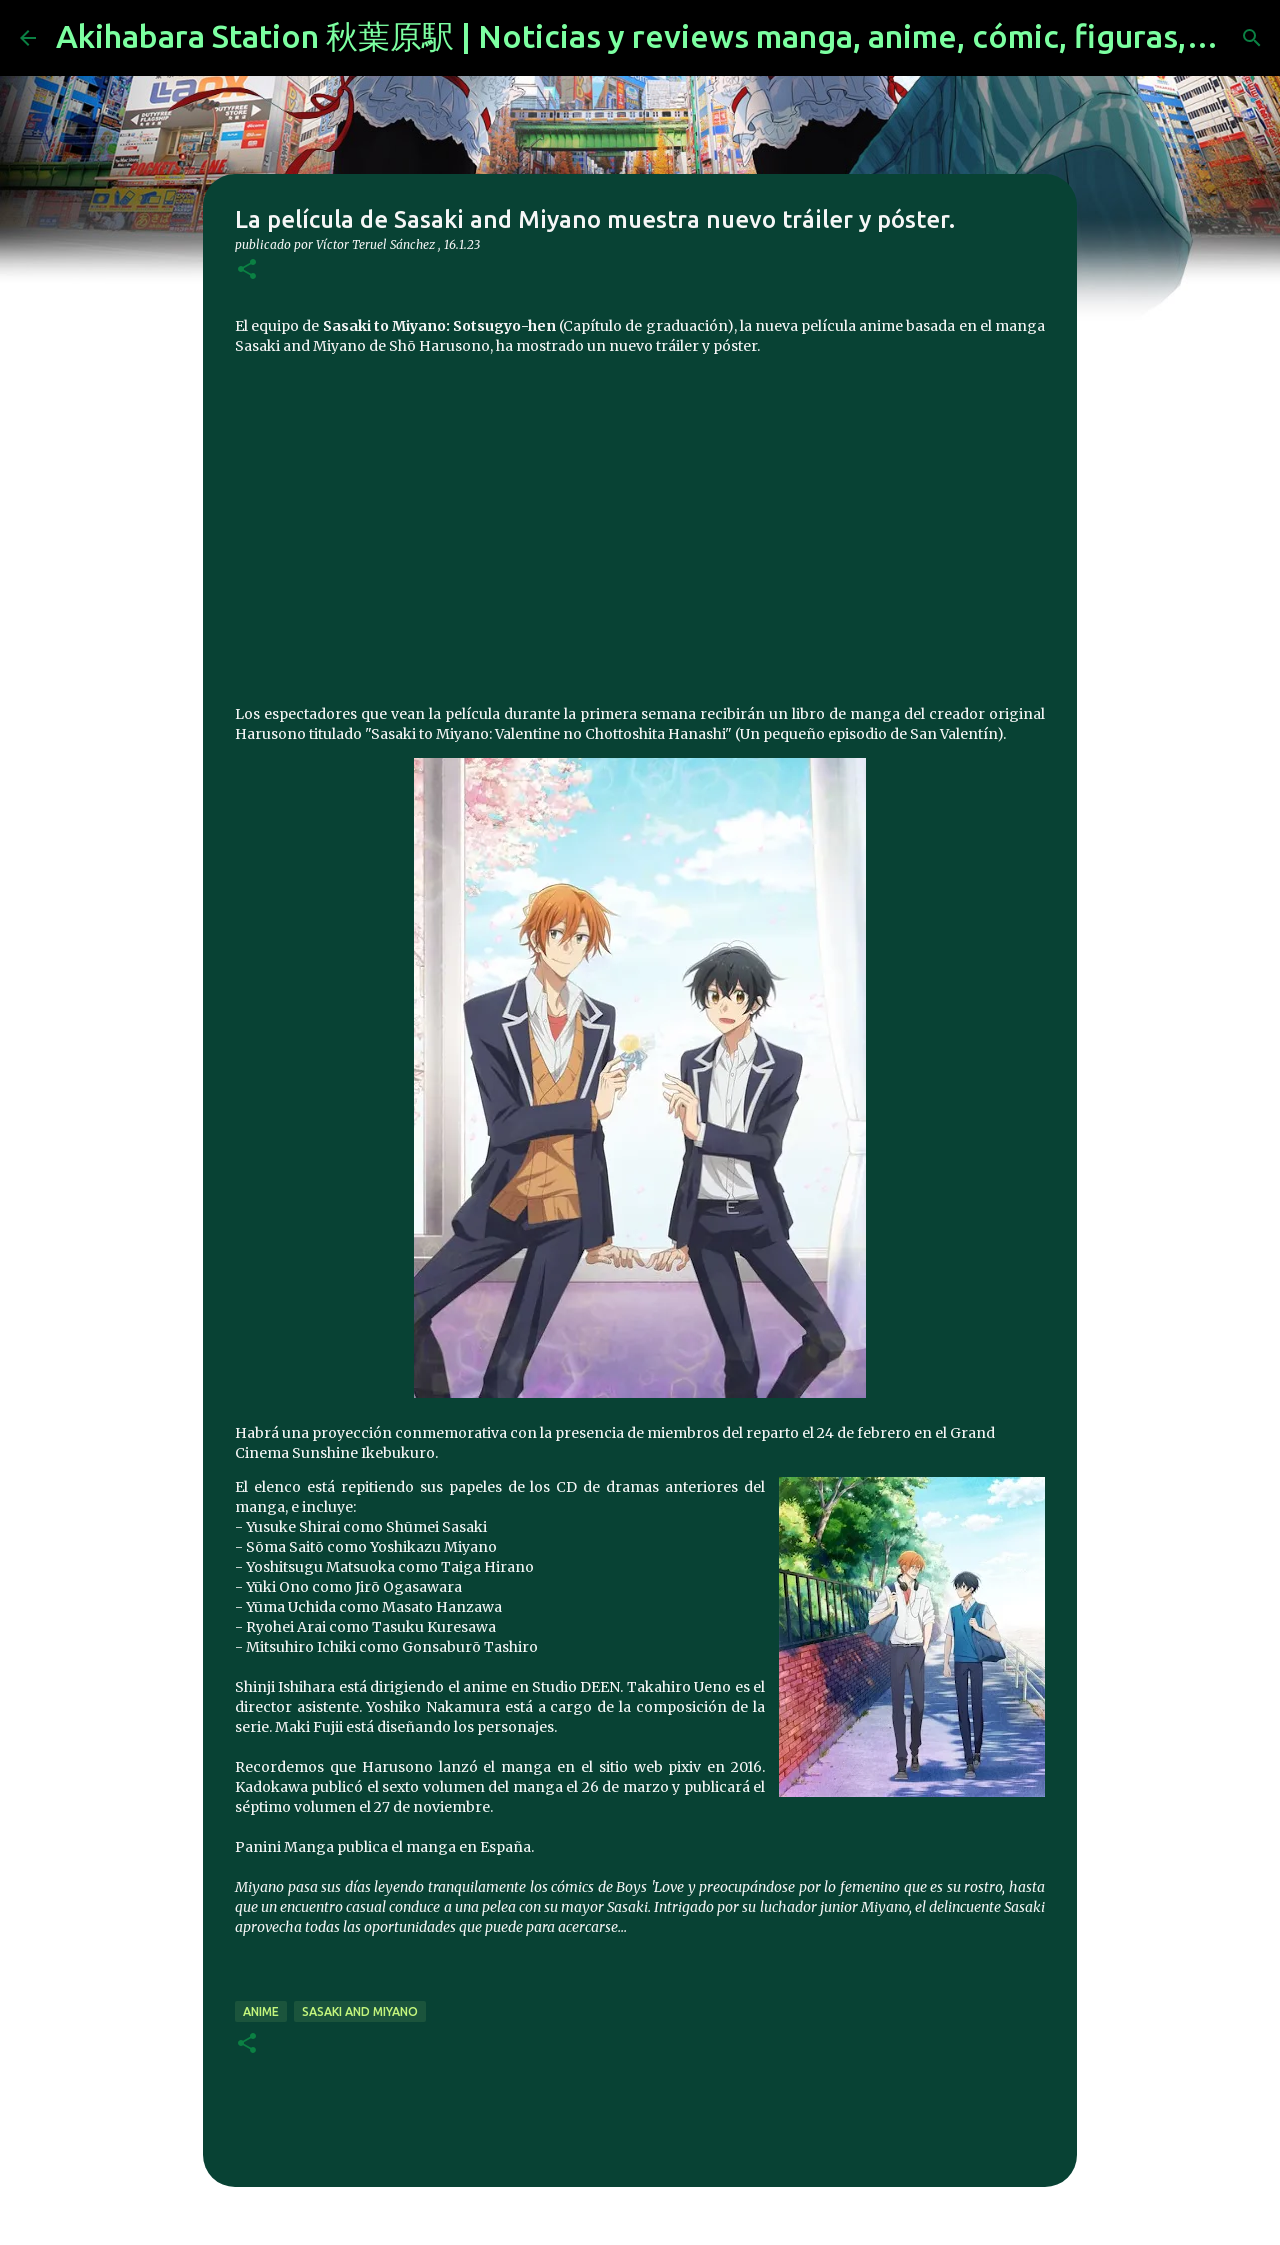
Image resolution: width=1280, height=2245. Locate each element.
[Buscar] (1252, 38)
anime (261, 2011)
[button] (247, 270)
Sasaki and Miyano (360, 2011)
